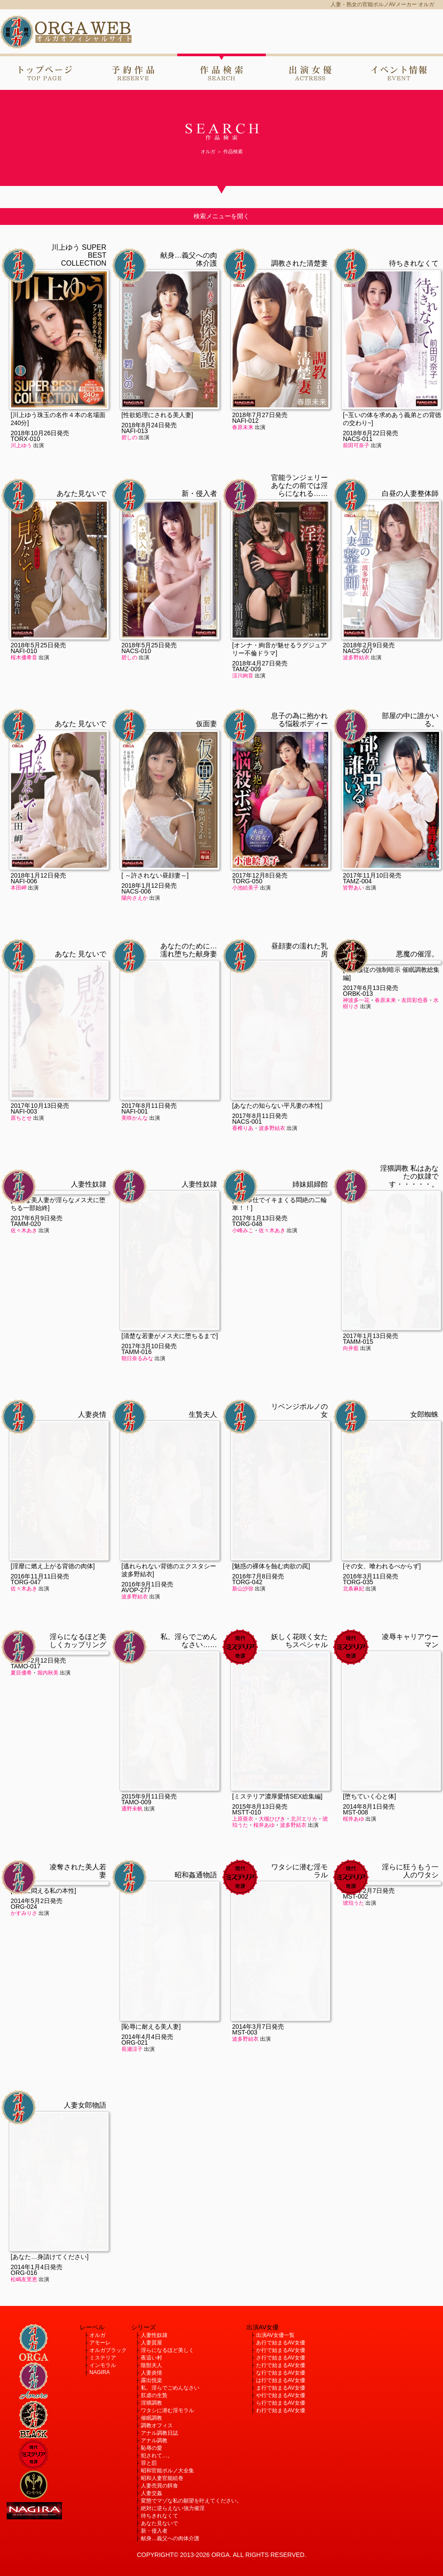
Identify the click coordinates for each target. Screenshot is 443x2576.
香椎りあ (242, 992)
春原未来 (242, 427)
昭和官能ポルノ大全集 (167, 2471)
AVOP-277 (136, 1454)
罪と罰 (149, 2463)
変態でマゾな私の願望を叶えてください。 (191, 2501)
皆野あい (353, 888)
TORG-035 (358, 1446)
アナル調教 (154, 2440)
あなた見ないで (159, 2523)
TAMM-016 (136, 1215)
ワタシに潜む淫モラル (167, 2410)
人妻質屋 (151, 2343)
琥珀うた (353, 1903)
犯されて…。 (157, 2455)
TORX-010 (25, 438)
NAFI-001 (134, 975)
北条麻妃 (353, 1453)
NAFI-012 (245, 420)
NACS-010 (136, 650)
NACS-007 (358, 650)
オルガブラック (108, 2350)
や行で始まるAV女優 (280, 2395)
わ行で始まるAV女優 (280, 2410)
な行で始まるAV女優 (280, 2373)
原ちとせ (21, 1118)
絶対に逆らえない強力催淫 (173, 2508)
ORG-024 (24, 1906)
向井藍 (351, 1212)
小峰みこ (242, 1230)
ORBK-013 (358, 993)
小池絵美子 (245, 888)
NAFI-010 (24, 650)
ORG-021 (134, 1906)
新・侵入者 (154, 2531)
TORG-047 (26, 1446)
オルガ (97, 2335)
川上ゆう (21, 445)
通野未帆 (132, 1673)
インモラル (102, 2365)
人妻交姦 (151, 2493)
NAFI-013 (134, 430)
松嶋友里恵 (24, 2143)
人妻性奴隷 (154, 2335)
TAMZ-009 (246, 669)
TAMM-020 (26, 1223)
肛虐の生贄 (154, 2395)
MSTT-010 (246, 1676)
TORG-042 (247, 1446)
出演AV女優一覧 (275, 2335)
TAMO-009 (136, 1666)
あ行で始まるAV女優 (280, 2343)
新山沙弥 (242, 1453)
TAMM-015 (358, 1205)
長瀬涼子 (132, 1913)
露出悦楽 (151, 2380)
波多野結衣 (356, 657)
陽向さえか (134, 898)
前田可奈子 (356, 445)
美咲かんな (134, 982)
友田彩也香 (414, 1000)
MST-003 (244, 1896)
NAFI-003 (24, 1111)
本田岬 (19, 888)
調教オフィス (157, 2425)
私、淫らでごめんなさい (170, 2388)
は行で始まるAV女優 (280, 2380)
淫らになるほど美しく (167, 2350)
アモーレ (100, 2343)
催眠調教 (151, 2418)
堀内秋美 (47, 1673)
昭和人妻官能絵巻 (162, 2478)
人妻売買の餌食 (159, 2486)
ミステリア (102, 2358)
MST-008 (355, 1676)
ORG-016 (24, 2136)
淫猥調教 (151, 2403)
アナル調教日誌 (159, 2433)
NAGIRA (99, 2372)
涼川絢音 (242, 676)
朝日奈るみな (137, 1222)
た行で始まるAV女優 (280, 2365)
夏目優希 (21, 1673)
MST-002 (355, 1896)
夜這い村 (151, 2358)
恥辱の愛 (151, 2448)
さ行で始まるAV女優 (280, 2358)
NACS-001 (247, 985)
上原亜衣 (242, 1683)
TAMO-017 (25, 1666)
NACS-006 (136, 891)
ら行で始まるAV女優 (280, 2403)
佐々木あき (24, 1230)
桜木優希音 (24, 657)
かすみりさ (24, 1913)
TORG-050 (247, 881)
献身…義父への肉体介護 (170, 2538)
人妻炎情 (151, 2373)
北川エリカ (304, 1683)
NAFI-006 (24, 881)
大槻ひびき (272, 1683)
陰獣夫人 (151, 2365)
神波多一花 (356, 1000)
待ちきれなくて (159, 2516)
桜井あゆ (264, 1689)
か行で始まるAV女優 (280, 2350)
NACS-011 (358, 438)
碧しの (129, 437)
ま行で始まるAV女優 (280, 2388)
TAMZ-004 (357, 881)
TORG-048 (247, 1223)
